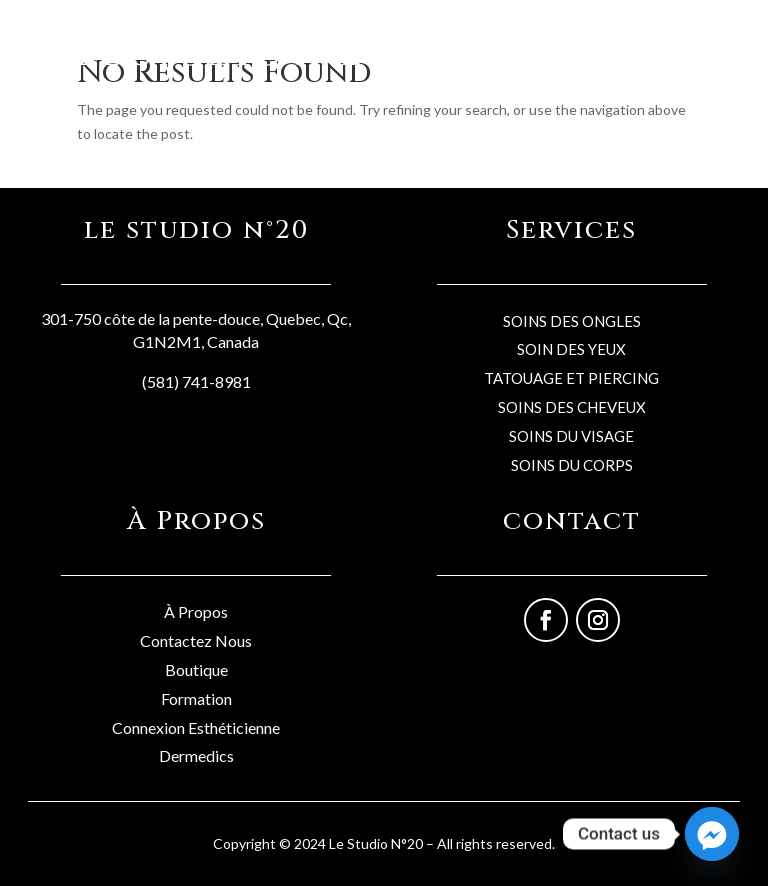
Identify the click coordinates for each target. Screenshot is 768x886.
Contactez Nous (196, 640)
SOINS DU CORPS (572, 465)
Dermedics (196, 755)
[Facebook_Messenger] (712, 834)
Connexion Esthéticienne (196, 727)
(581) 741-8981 (196, 381)
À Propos (196, 611)
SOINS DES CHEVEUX (572, 407)
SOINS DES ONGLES (572, 321)
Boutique (196, 669)
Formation (196, 698)
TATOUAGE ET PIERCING (571, 378)
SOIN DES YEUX (571, 349)
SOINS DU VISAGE (571, 436)
